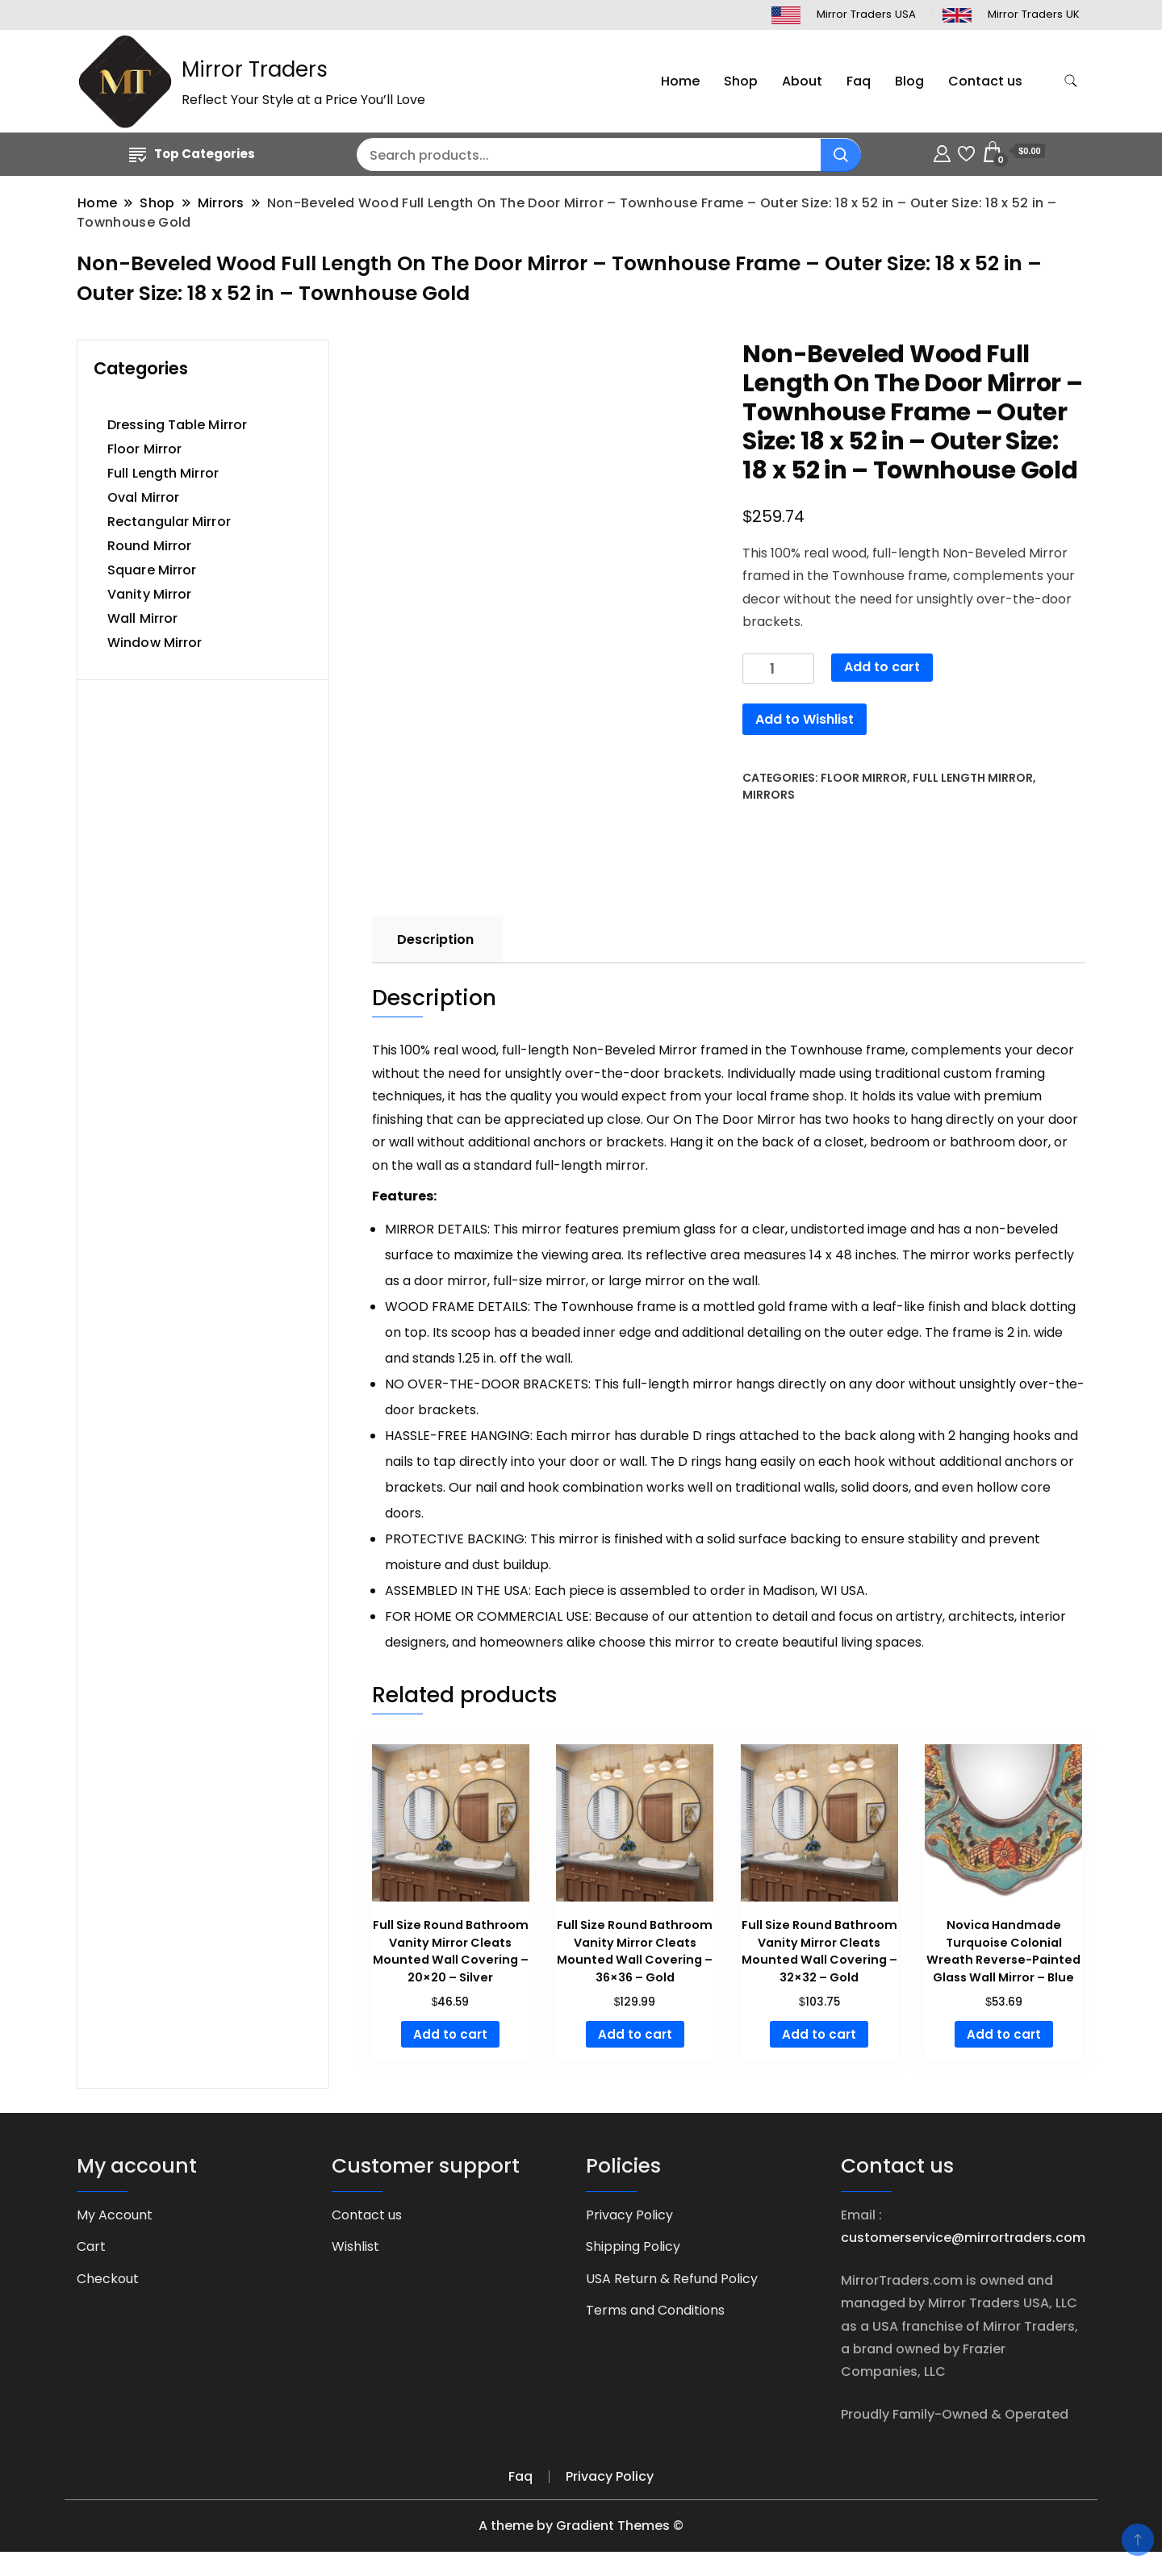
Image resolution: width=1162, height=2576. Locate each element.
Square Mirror (151, 570)
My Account (115, 2215)
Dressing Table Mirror (177, 424)
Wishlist (355, 2246)
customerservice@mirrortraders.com (963, 2237)
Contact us (985, 81)
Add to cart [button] (450, 2034)
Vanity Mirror (149, 594)
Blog (909, 81)
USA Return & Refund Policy (672, 2278)
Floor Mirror (864, 778)
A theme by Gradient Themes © (581, 2525)
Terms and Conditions (655, 2310)
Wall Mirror (142, 618)
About (802, 81)
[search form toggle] (1070, 81)
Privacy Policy (629, 2215)
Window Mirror (154, 642)
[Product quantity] (778, 669)
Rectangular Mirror (169, 521)
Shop (741, 81)
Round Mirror (149, 545)
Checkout (108, 2278)
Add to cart (882, 667)
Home (680, 81)
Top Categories (192, 153)
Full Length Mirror (973, 778)
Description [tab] (435, 939)
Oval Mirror (143, 497)
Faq (858, 81)
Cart (91, 2246)
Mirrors (768, 795)
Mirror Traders (255, 69)
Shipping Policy (633, 2246)
